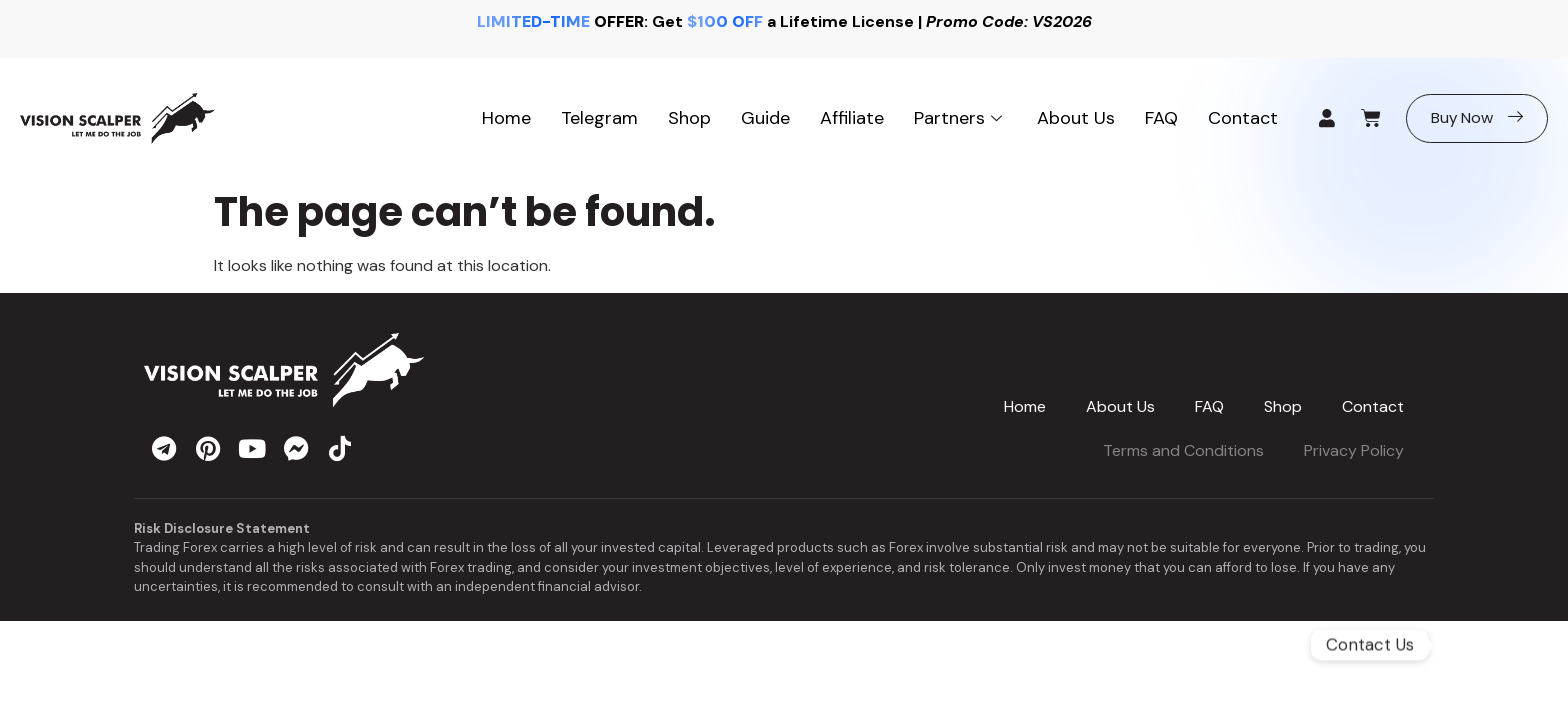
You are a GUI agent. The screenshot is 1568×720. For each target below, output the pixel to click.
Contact (1243, 118)
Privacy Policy (1354, 450)
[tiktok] (340, 448)
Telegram (599, 118)
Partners (960, 118)
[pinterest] (208, 448)
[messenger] (296, 448)
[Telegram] (1489, 645)
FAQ (1161, 118)
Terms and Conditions (1183, 450)
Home (506, 118)
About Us (1076, 118)
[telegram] (164, 448)
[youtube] (252, 448)
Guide (765, 118)
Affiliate (852, 118)
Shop (689, 118)
